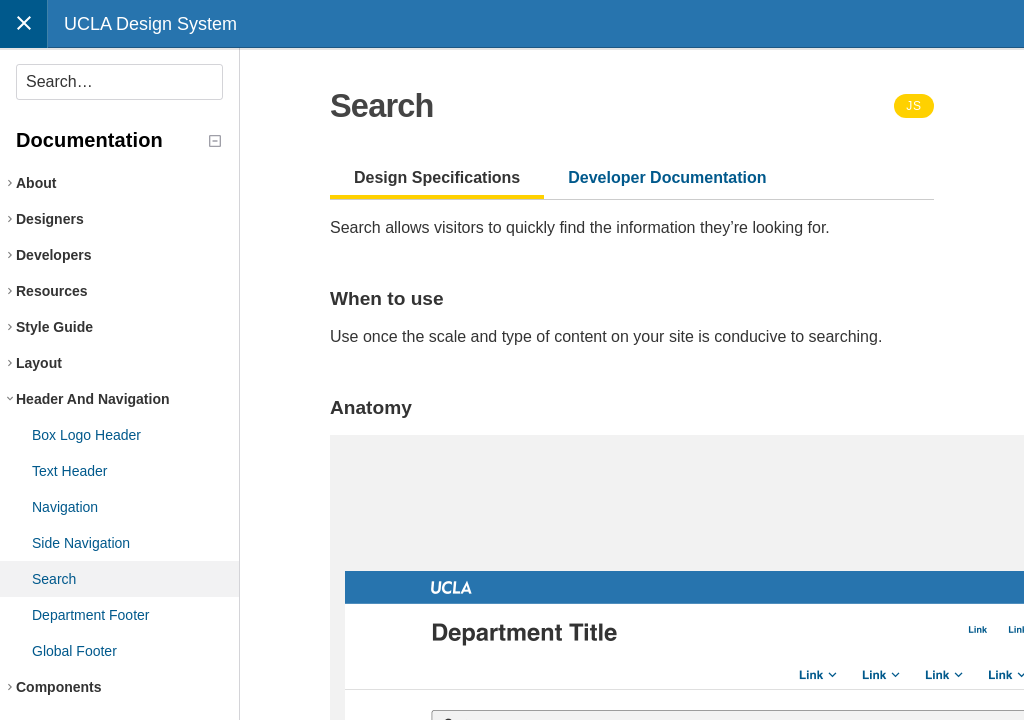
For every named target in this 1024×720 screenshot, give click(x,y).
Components (59, 687)
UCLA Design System (150, 24)
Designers (50, 219)
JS (914, 106)
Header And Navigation (93, 399)
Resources (52, 291)
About (36, 183)
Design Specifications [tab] (437, 177)
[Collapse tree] (215, 141)
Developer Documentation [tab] (667, 177)
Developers (53, 255)
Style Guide (54, 327)
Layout (39, 363)
